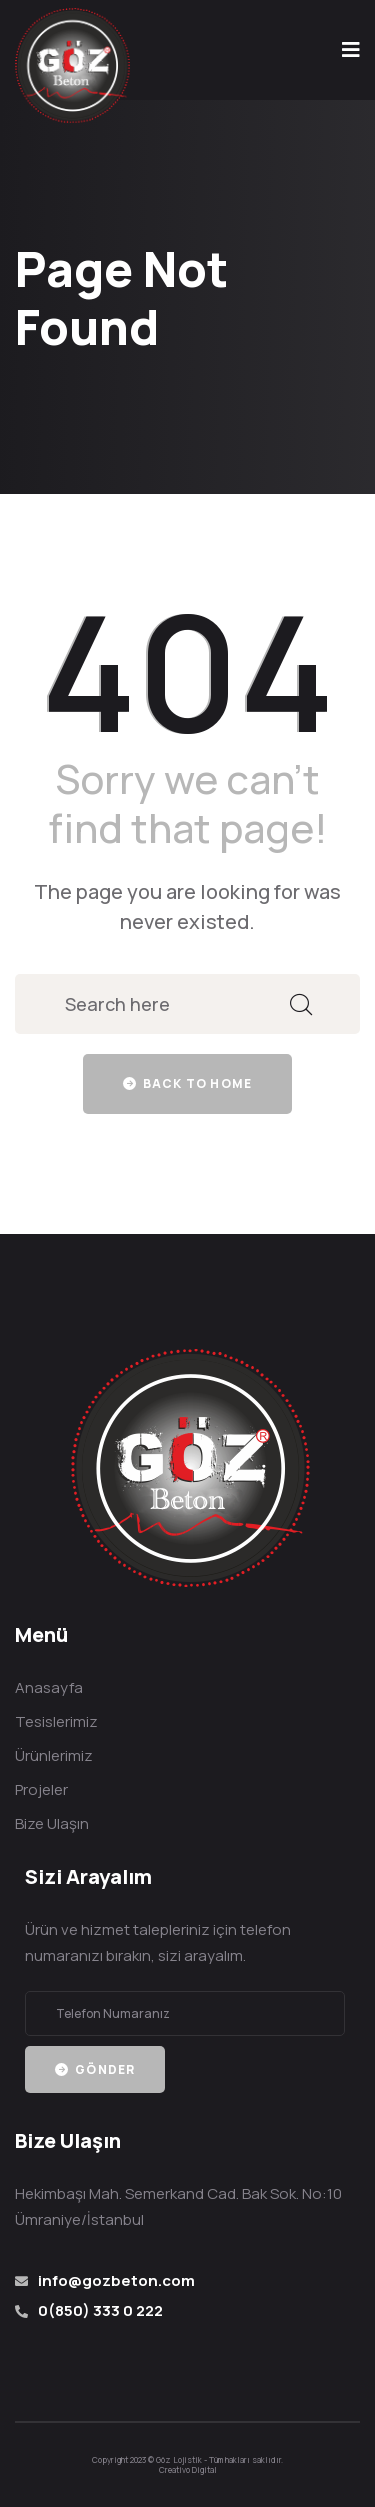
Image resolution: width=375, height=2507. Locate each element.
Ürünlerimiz (54, 1755)
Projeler (41, 1789)
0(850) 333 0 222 (100, 2310)
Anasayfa (49, 1687)
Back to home (188, 1083)
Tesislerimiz (56, 1721)
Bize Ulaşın (52, 1823)
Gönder (95, 2069)
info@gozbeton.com (116, 2280)
